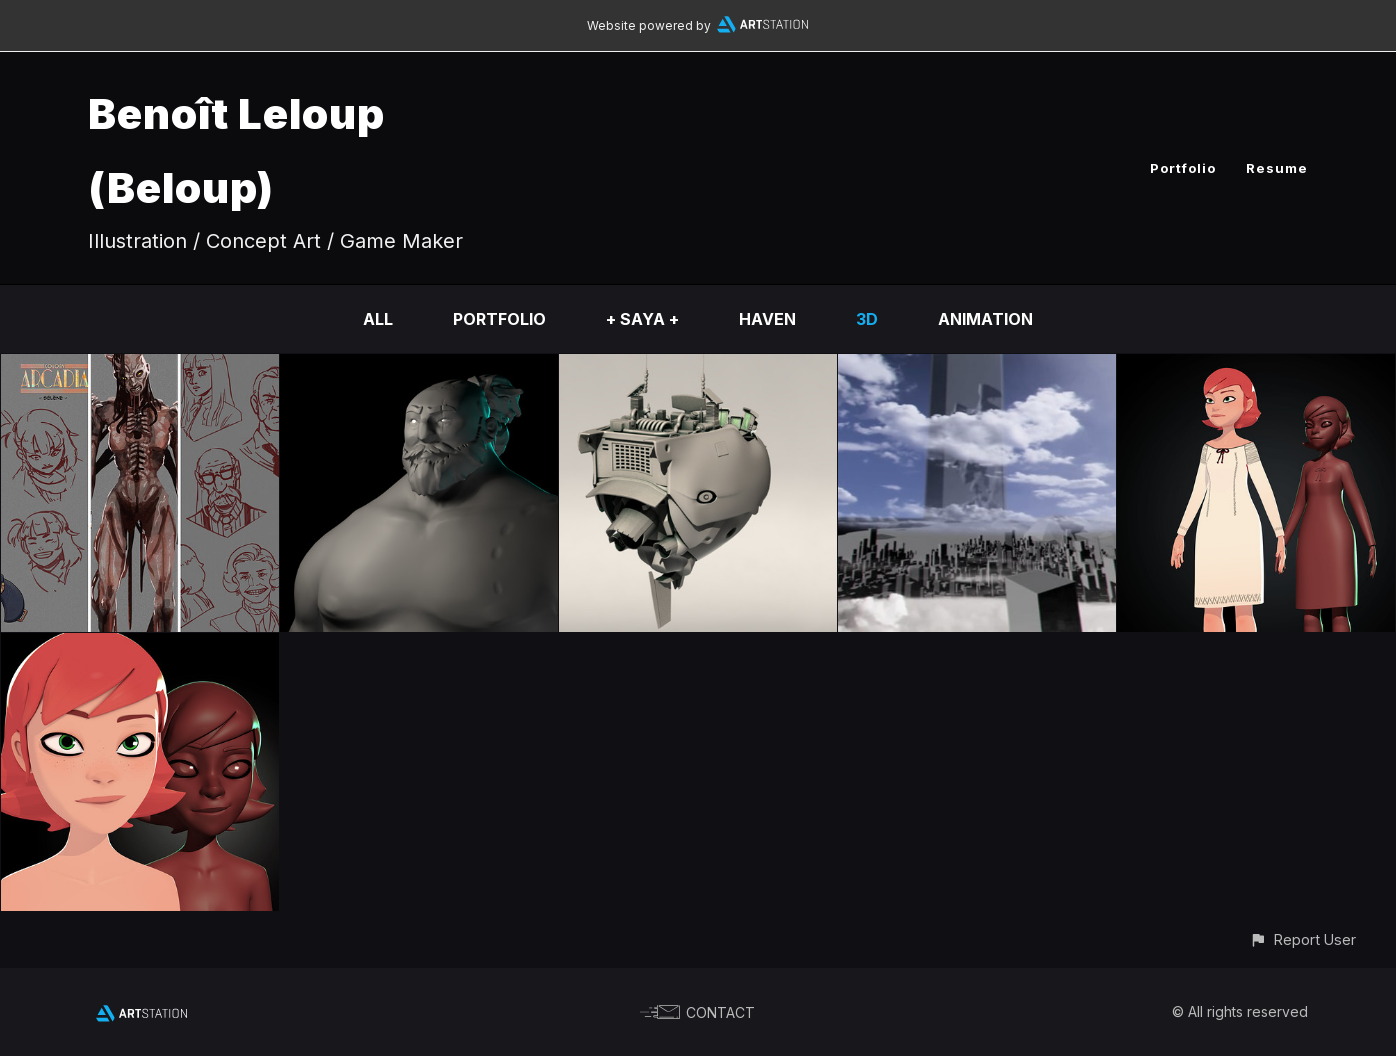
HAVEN (767, 319)
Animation (985, 319)
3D (867, 319)
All (378, 319)
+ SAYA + (642, 319)
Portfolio (1183, 168)
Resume (1277, 168)
